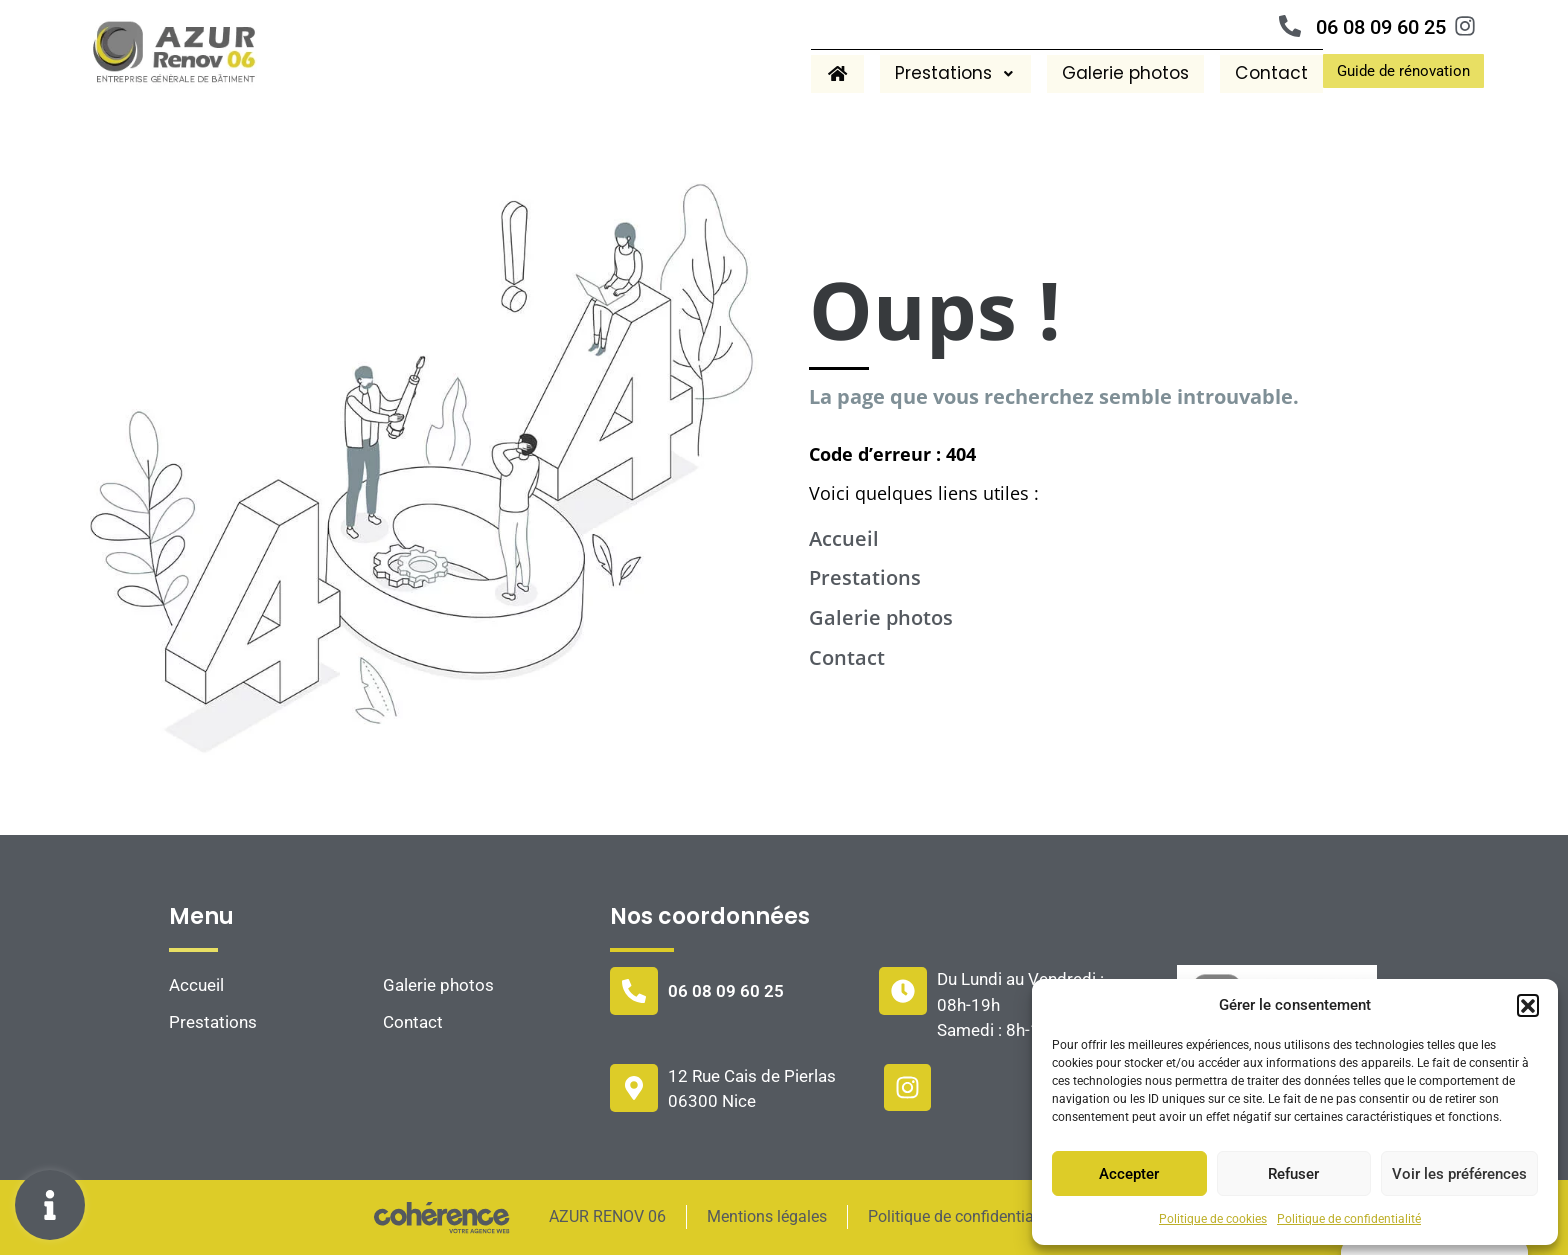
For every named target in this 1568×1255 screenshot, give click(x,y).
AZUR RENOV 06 (605, 1216)
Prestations (940, 73)
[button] (1528, 1005)
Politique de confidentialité (1349, 1219)
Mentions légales (766, 1216)
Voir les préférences (1459, 1174)
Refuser (1293, 1174)
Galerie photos (1116, 73)
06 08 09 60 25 (1381, 27)
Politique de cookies (1213, 1219)
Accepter (1129, 1174)
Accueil (844, 537)
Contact (1268, 73)
